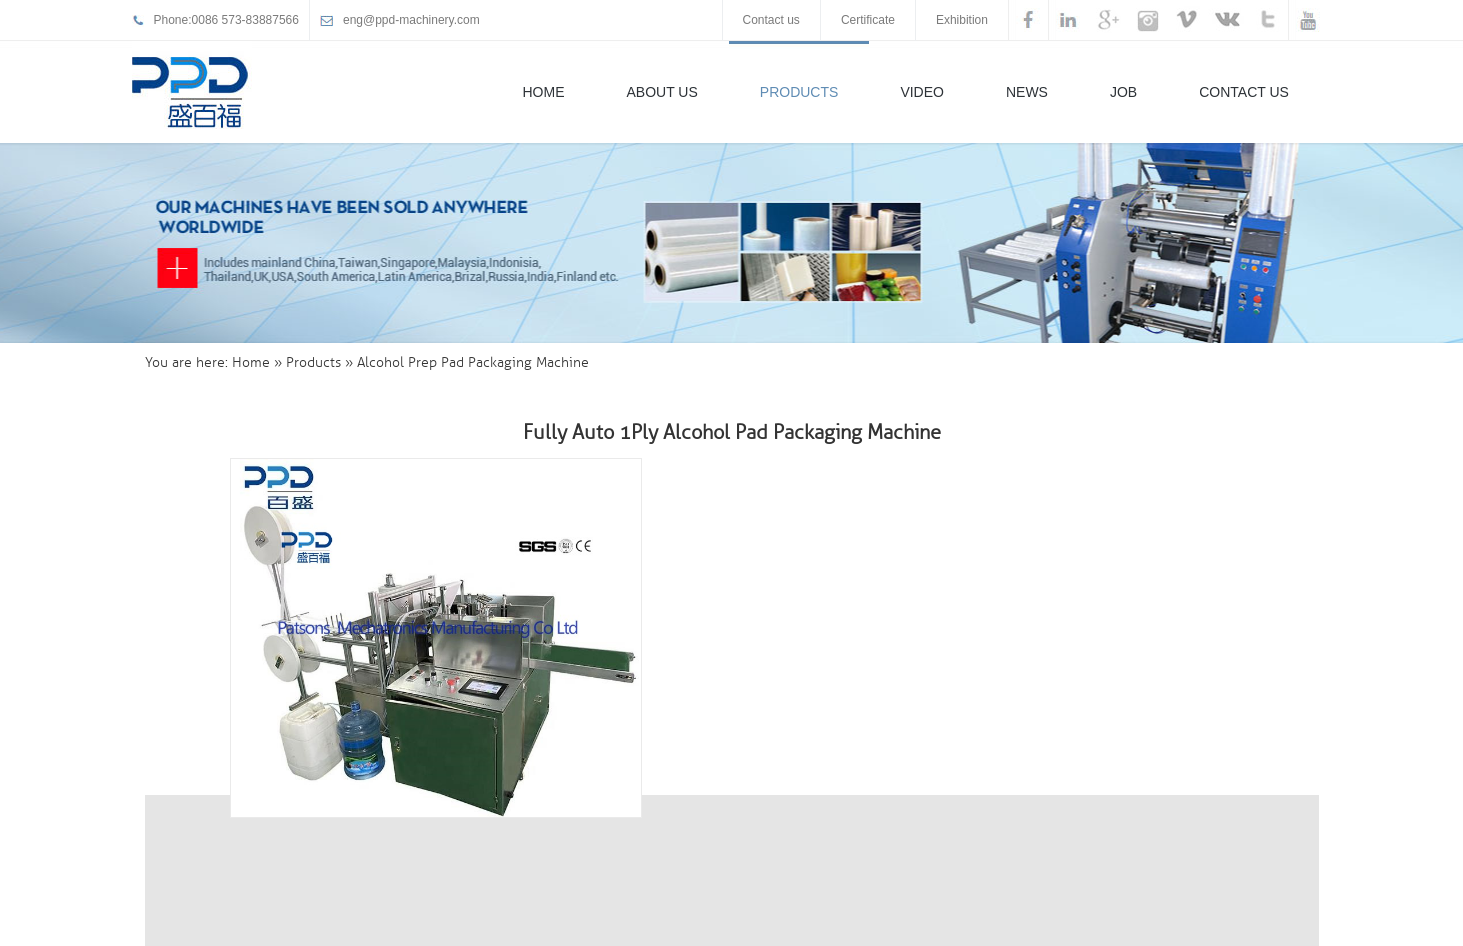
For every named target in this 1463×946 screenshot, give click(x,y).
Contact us (771, 20)
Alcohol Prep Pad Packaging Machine (473, 362)
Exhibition (962, 20)
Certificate (868, 20)
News (1027, 92)
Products (799, 92)
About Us (662, 92)
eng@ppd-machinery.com (411, 20)
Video (922, 92)
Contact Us (1244, 92)
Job (1123, 92)
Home (544, 92)
